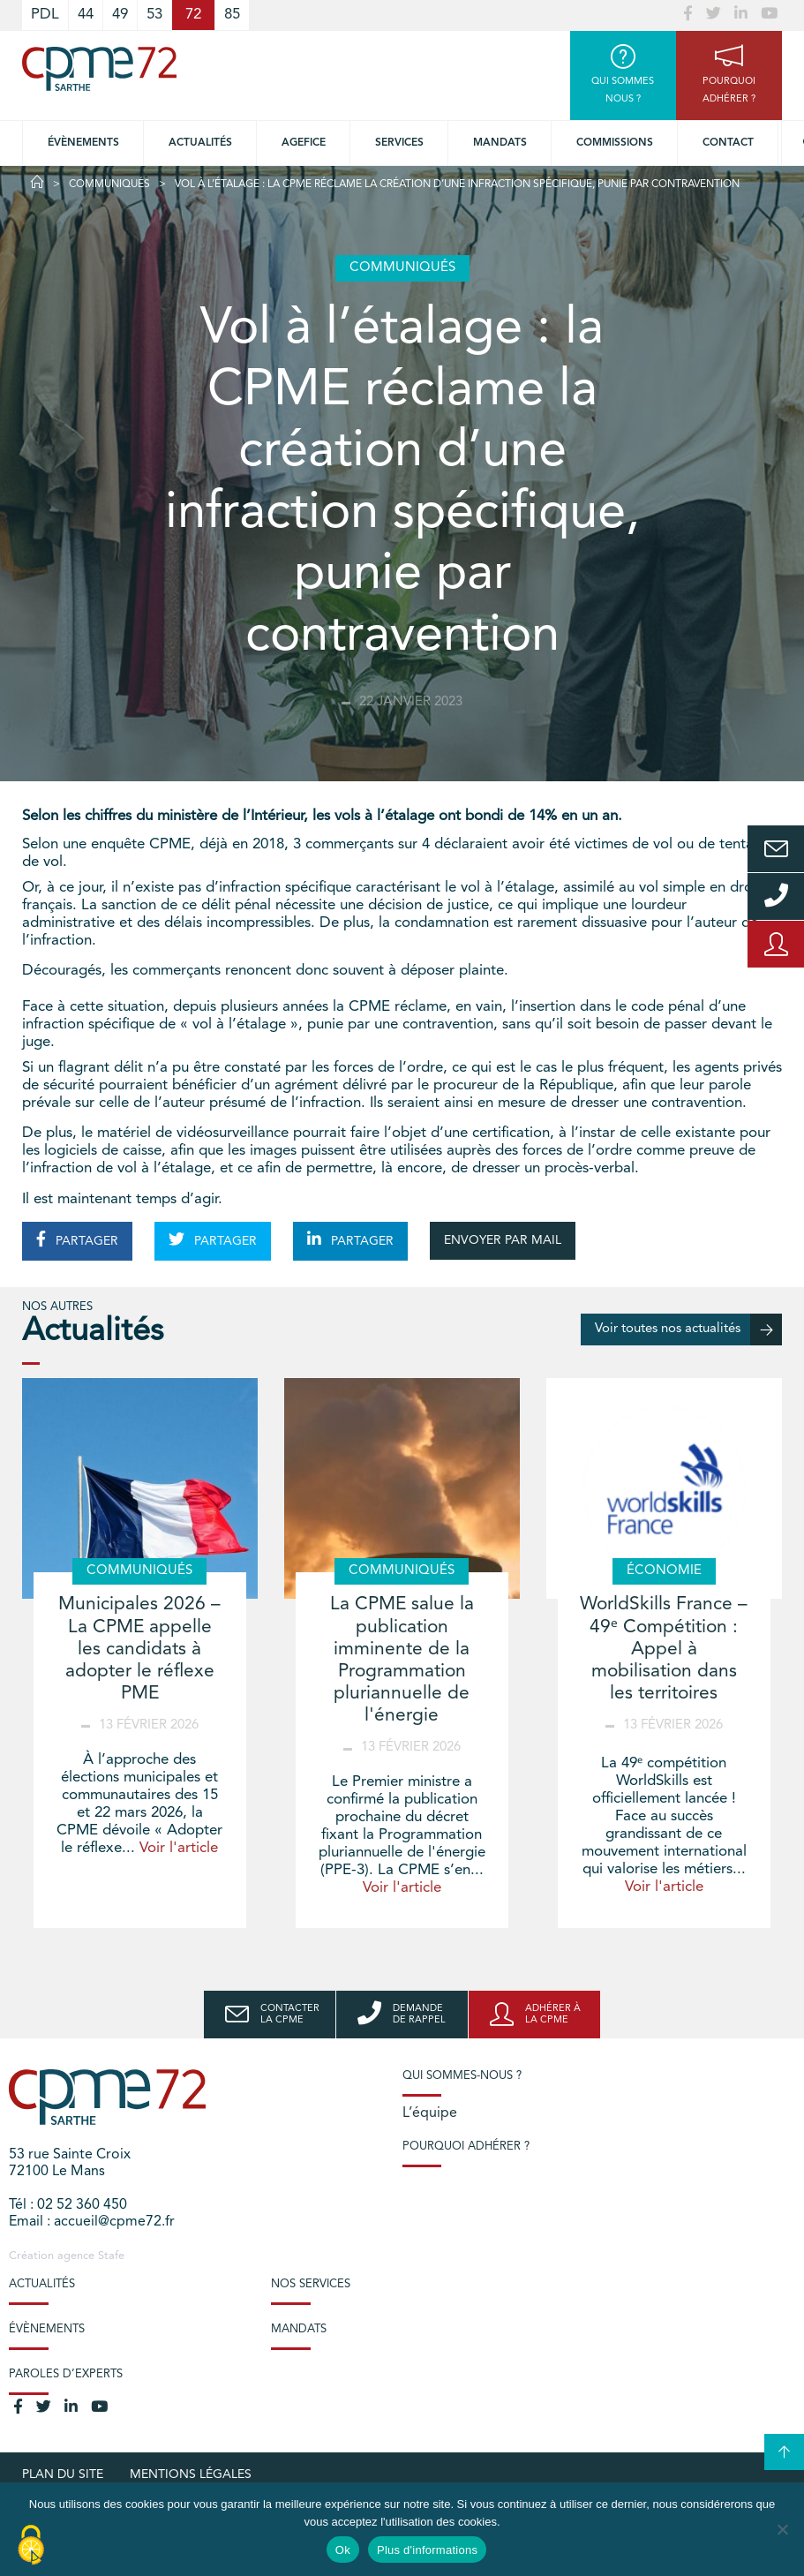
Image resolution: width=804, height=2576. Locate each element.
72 (193, 14)
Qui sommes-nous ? (462, 2076)
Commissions (614, 143)
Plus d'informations (427, 2550)
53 (154, 14)
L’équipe (429, 2113)
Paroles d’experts (66, 2374)
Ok (342, 2550)
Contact (728, 143)
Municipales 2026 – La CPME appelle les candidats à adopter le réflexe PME (139, 1649)
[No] (782, 2529)
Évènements (83, 143)
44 (86, 14)
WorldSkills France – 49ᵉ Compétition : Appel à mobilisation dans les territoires (664, 1649)
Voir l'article (178, 1848)
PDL (45, 14)
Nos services (310, 2284)
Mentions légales (191, 2474)
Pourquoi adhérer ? (466, 2146)
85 (232, 14)
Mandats (500, 143)
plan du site (62, 2474)
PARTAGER (77, 1239)
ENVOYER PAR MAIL (502, 1240)
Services (399, 143)
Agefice (304, 143)
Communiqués (109, 184)
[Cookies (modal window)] (31, 2546)
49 (120, 14)
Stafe (111, 2256)
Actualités (200, 143)
